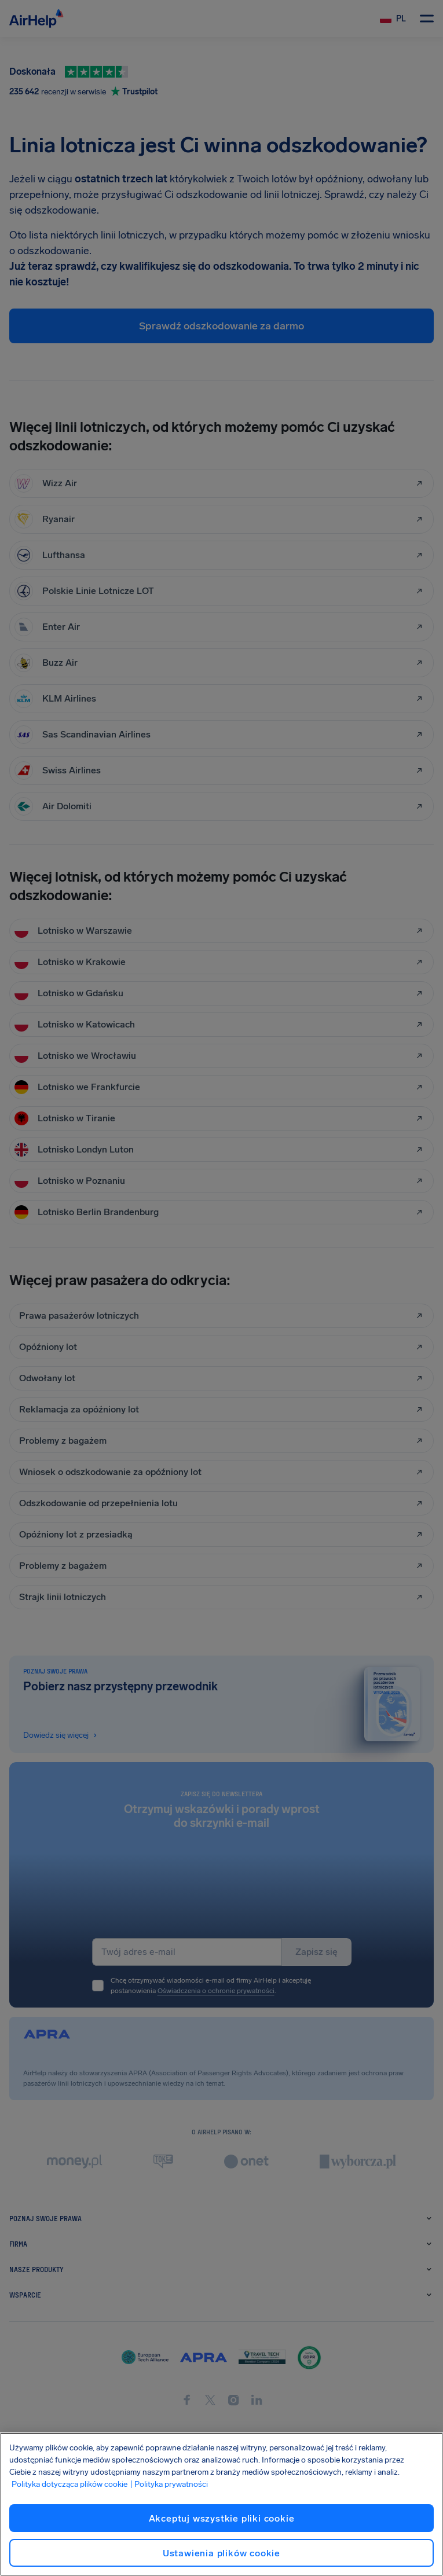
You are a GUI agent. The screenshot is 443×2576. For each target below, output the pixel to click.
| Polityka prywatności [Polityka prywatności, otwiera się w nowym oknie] (169, 2484)
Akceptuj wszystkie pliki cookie (222, 2518)
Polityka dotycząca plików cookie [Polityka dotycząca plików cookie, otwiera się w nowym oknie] (69, 2484)
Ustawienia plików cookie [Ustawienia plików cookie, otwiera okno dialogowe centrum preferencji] (221, 2553)
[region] (221, 2504)
